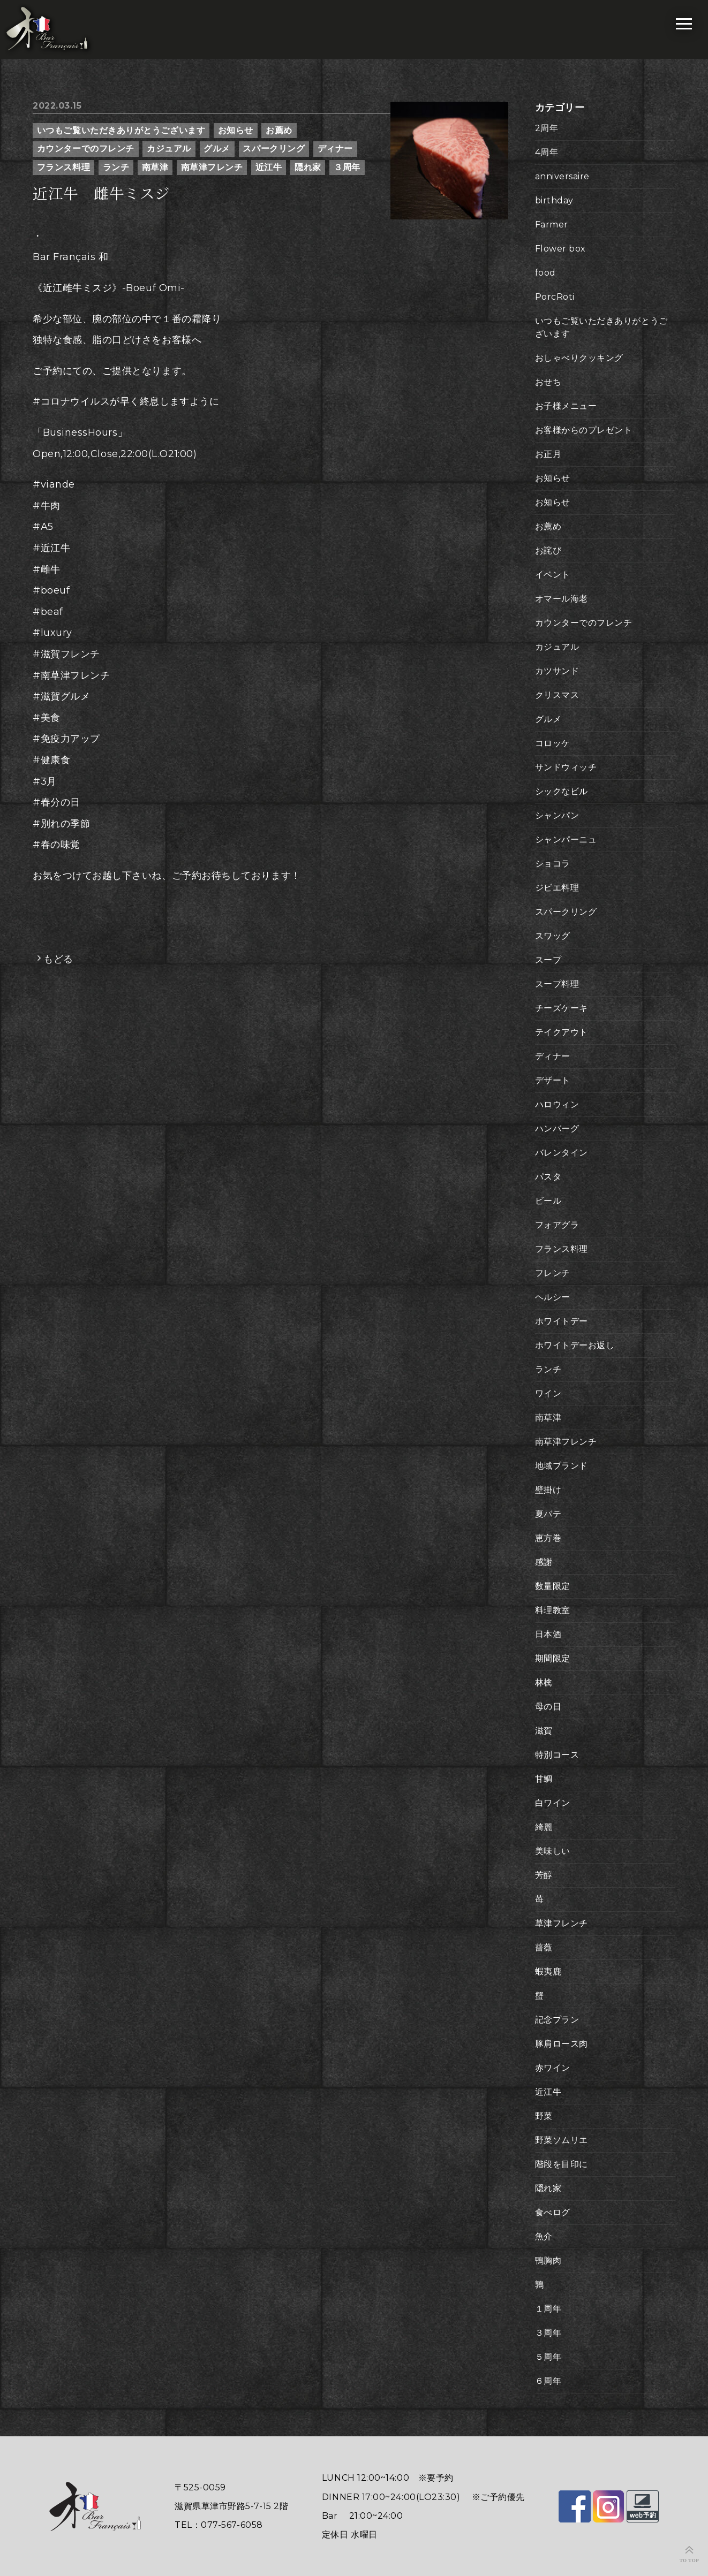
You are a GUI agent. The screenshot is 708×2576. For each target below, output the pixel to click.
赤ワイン (552, 2068)
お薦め (279, 130)
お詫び (548, 550)
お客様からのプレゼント (583, 430)
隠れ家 (308, 167)
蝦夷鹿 (548, 1971)
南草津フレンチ (212, 167)
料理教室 (552, 1610)
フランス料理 (63, 167)
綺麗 (544, 1827)
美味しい (552, 1851)
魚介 (544, 2236)
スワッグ (552, 936)
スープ (548, 960)
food (545, 273)
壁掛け (548, 1490)
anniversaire (562, 176)
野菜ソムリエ (561, 2140)
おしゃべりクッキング (579, 358)
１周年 (548, 2309)
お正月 (548, 454)
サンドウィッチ (566, 767)
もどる (58, 959)
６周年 (548, 2381)
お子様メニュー (566, 406)
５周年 (548, 2357)
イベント (552, 574)
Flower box (560, 249)
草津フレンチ (561, 1923)
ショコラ (552, 863)
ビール (548, 1201)
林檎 (544, 1682)
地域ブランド (561, 1466)
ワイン (548, 1393)
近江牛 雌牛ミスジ (101, 193)
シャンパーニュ (566, 839)
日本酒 (548, 1634)
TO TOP (689, 2560)
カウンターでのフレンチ (85, 148)
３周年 (347, 167)
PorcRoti (555, 297)
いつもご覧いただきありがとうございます (121, 130)
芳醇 (544, 1875)
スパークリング (274, 148)
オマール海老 (561, 599)
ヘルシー (552, 1297)
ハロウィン (557, 1104)
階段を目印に (561, 2164)
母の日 (548, 1706)
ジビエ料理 (557, 888)
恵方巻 (548, 1538)
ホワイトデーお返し (575, 1345)
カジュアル (169, 148)
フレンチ (552, 1273)
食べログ (552, 2212)
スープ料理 (557, 984)
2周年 (547, 128)
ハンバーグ (557, 1128)
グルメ (217, 148)
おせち (548, 382)
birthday (554, 200)
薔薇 (544, 1947)
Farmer (551, 224)
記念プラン (557, 2020)
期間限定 (552, 1658)
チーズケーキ (561, 1008)
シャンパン (557, 815)
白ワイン (552, 1803)
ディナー (335, 148)
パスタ (548, 1177)
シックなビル (561, 791)
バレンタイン (561, 1153)
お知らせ (235, 130)
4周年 (547, 152)
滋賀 (544, 1731)
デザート (552, 1080)
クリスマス (557, 695)
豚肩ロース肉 (561, 2044)
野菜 (544, 2116)
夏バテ (548, 1514)
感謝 (544, 1562)
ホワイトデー (561, 1321)
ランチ (116, 167)
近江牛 (268, 167)
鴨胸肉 (548, 2260)
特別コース (557, 1755)
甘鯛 (544, 1779)
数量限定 (552, 1586)
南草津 (155, 167)
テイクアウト (561, 1032)
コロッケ (552, 743)
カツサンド (557, 671)
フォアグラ (557, 1225)
